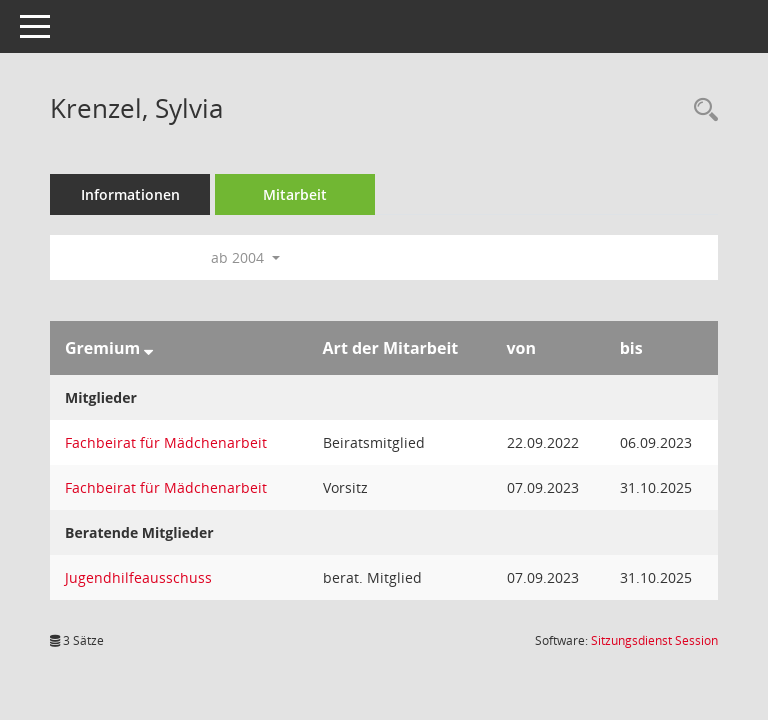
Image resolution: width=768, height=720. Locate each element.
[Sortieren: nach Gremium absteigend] (148, 348)
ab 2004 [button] (245, 257)
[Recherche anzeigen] (701, 110)
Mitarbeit (295, 194)
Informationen (130, 194)
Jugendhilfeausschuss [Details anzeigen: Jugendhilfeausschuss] (138, 577)
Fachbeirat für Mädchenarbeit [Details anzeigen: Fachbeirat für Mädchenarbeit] (166, 442)
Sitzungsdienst (654, 640)
